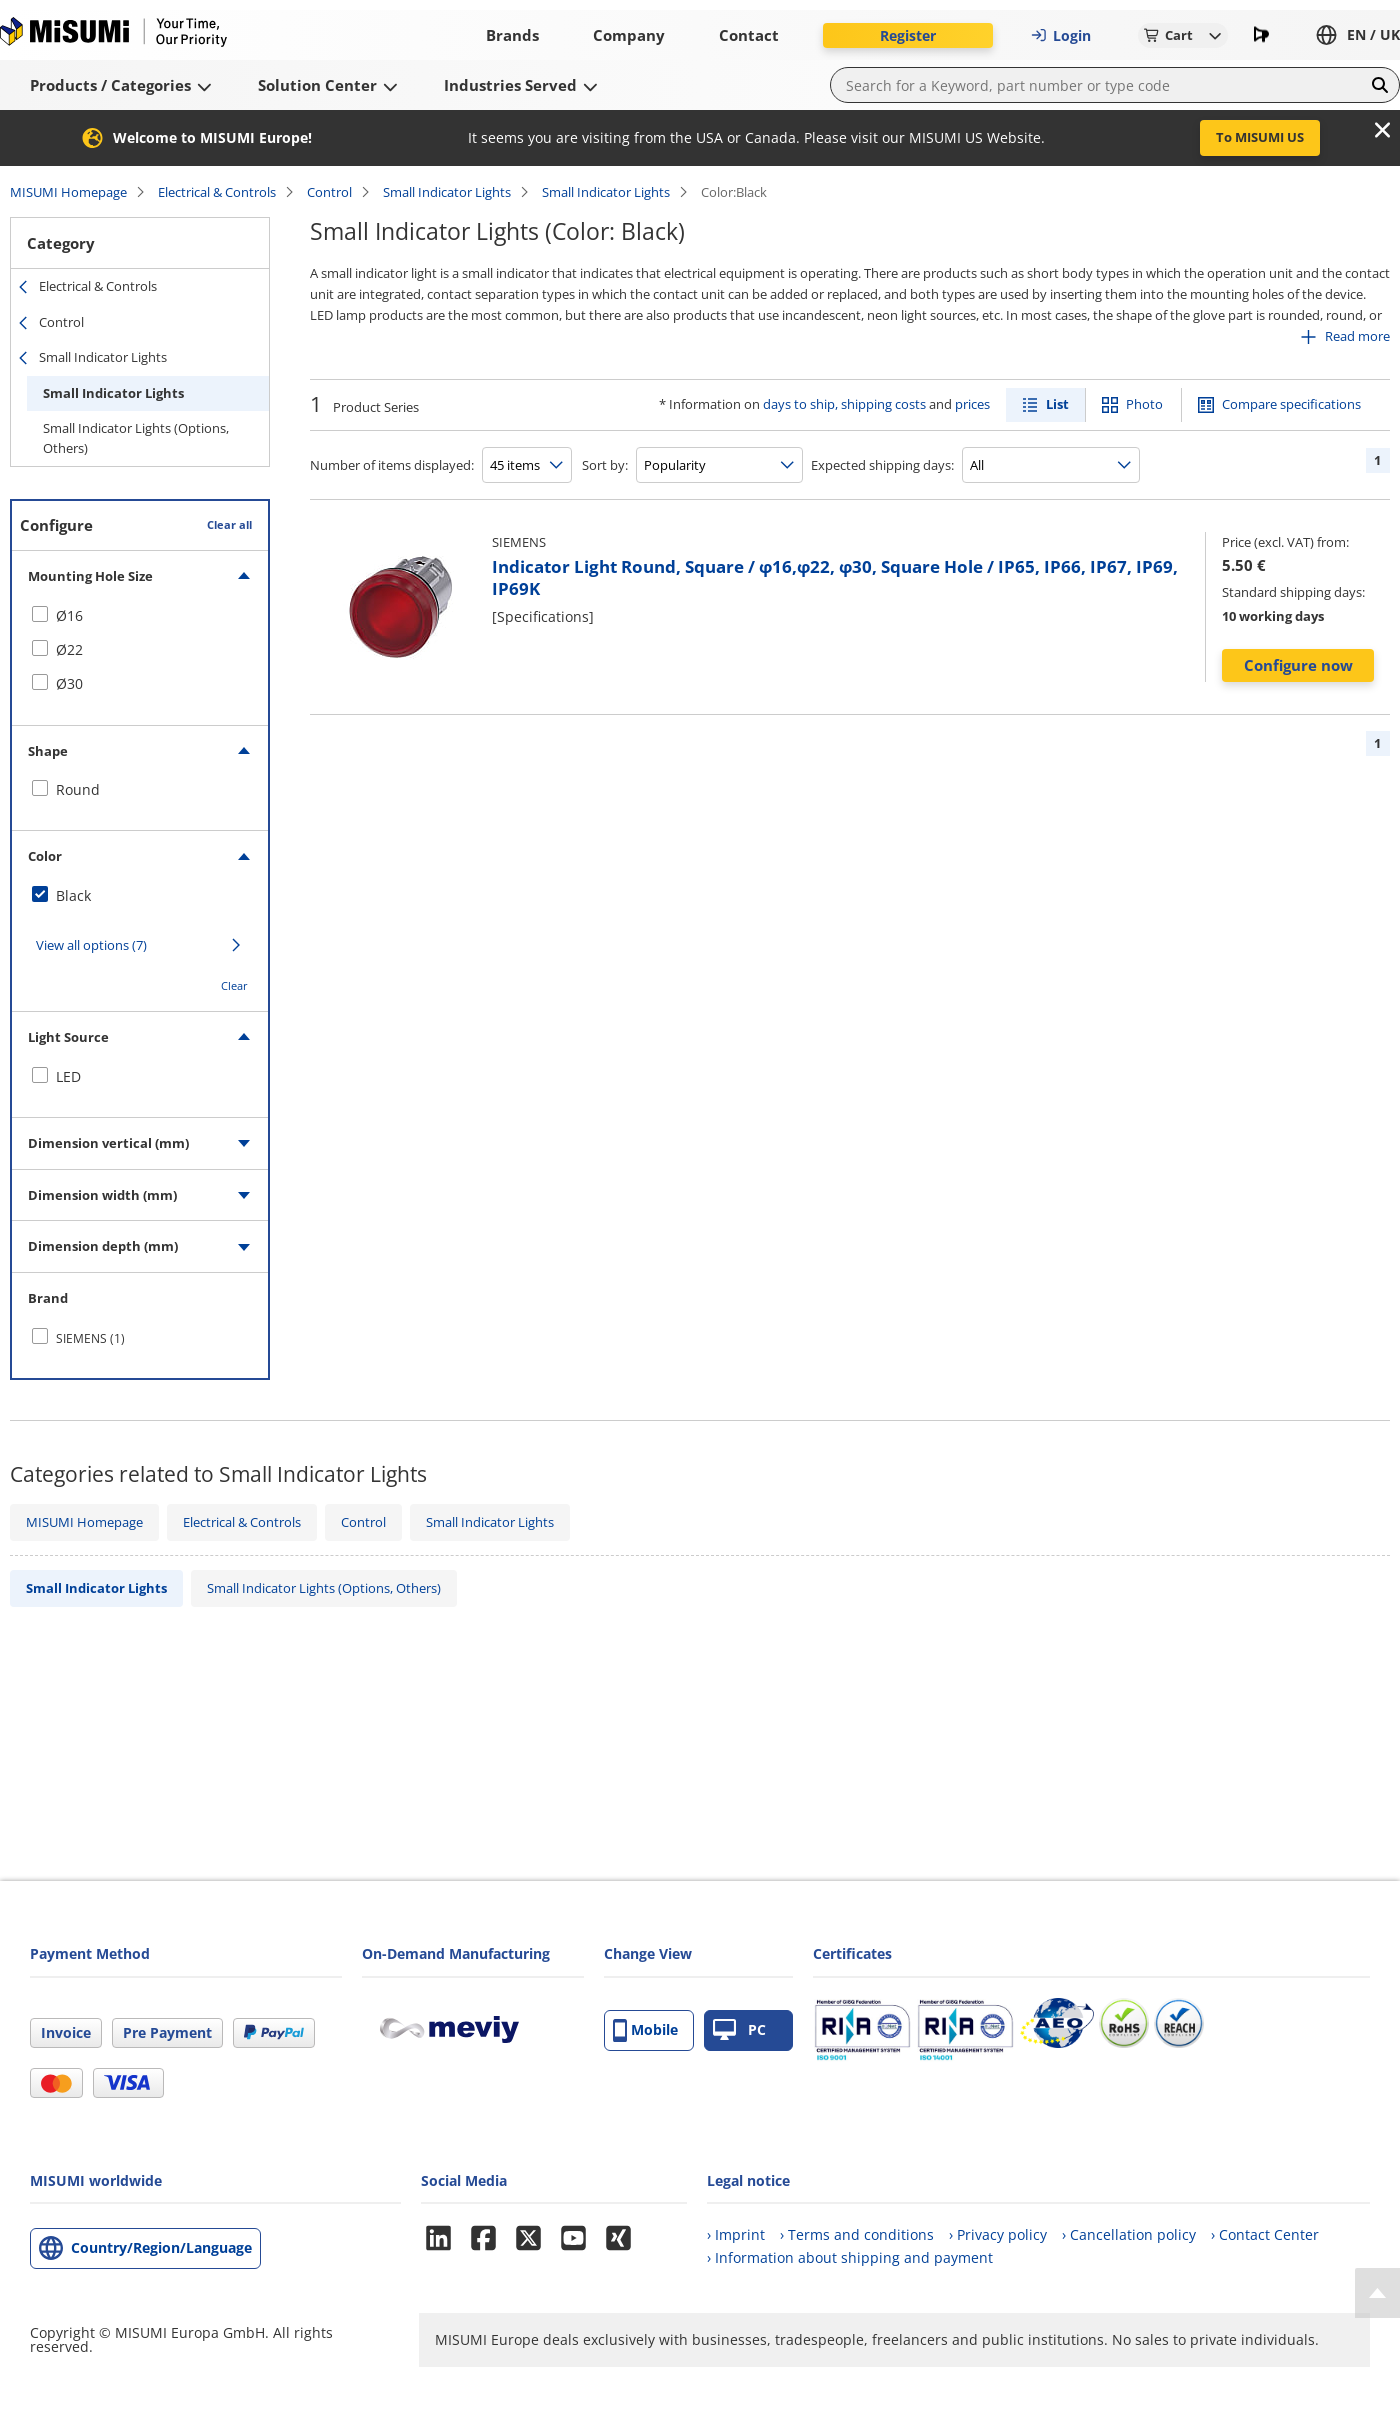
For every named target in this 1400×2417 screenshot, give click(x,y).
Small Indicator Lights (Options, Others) (136, 438)
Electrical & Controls (217, 192)
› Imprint (736, 2234)
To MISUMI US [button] (1260, 137)
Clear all (229, 524)
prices (972, 404)
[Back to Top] (1377, 2293)
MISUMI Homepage (68, 192)
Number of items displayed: (392, 465)
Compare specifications (1291, 404)
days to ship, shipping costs (844, 404)
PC (739, 2030)
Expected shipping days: (882, 465)
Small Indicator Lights (447, 192)
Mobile (645, 2030)
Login (1061, 35)
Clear (234, 985)
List (1057, 404)
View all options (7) (91, 945)
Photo (1144, 404)
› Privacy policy (998, 2234)
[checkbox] (140, 616)
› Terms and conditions (857, 2234)
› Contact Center (1265, 2234)
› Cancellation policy (1129, 2234)
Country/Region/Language (161, 2247)
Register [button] (908, 35)
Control (329, 192)
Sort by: (605, 465)
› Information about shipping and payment (850, 2257)
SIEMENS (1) (90, 1338)
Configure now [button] (1298, 665)
